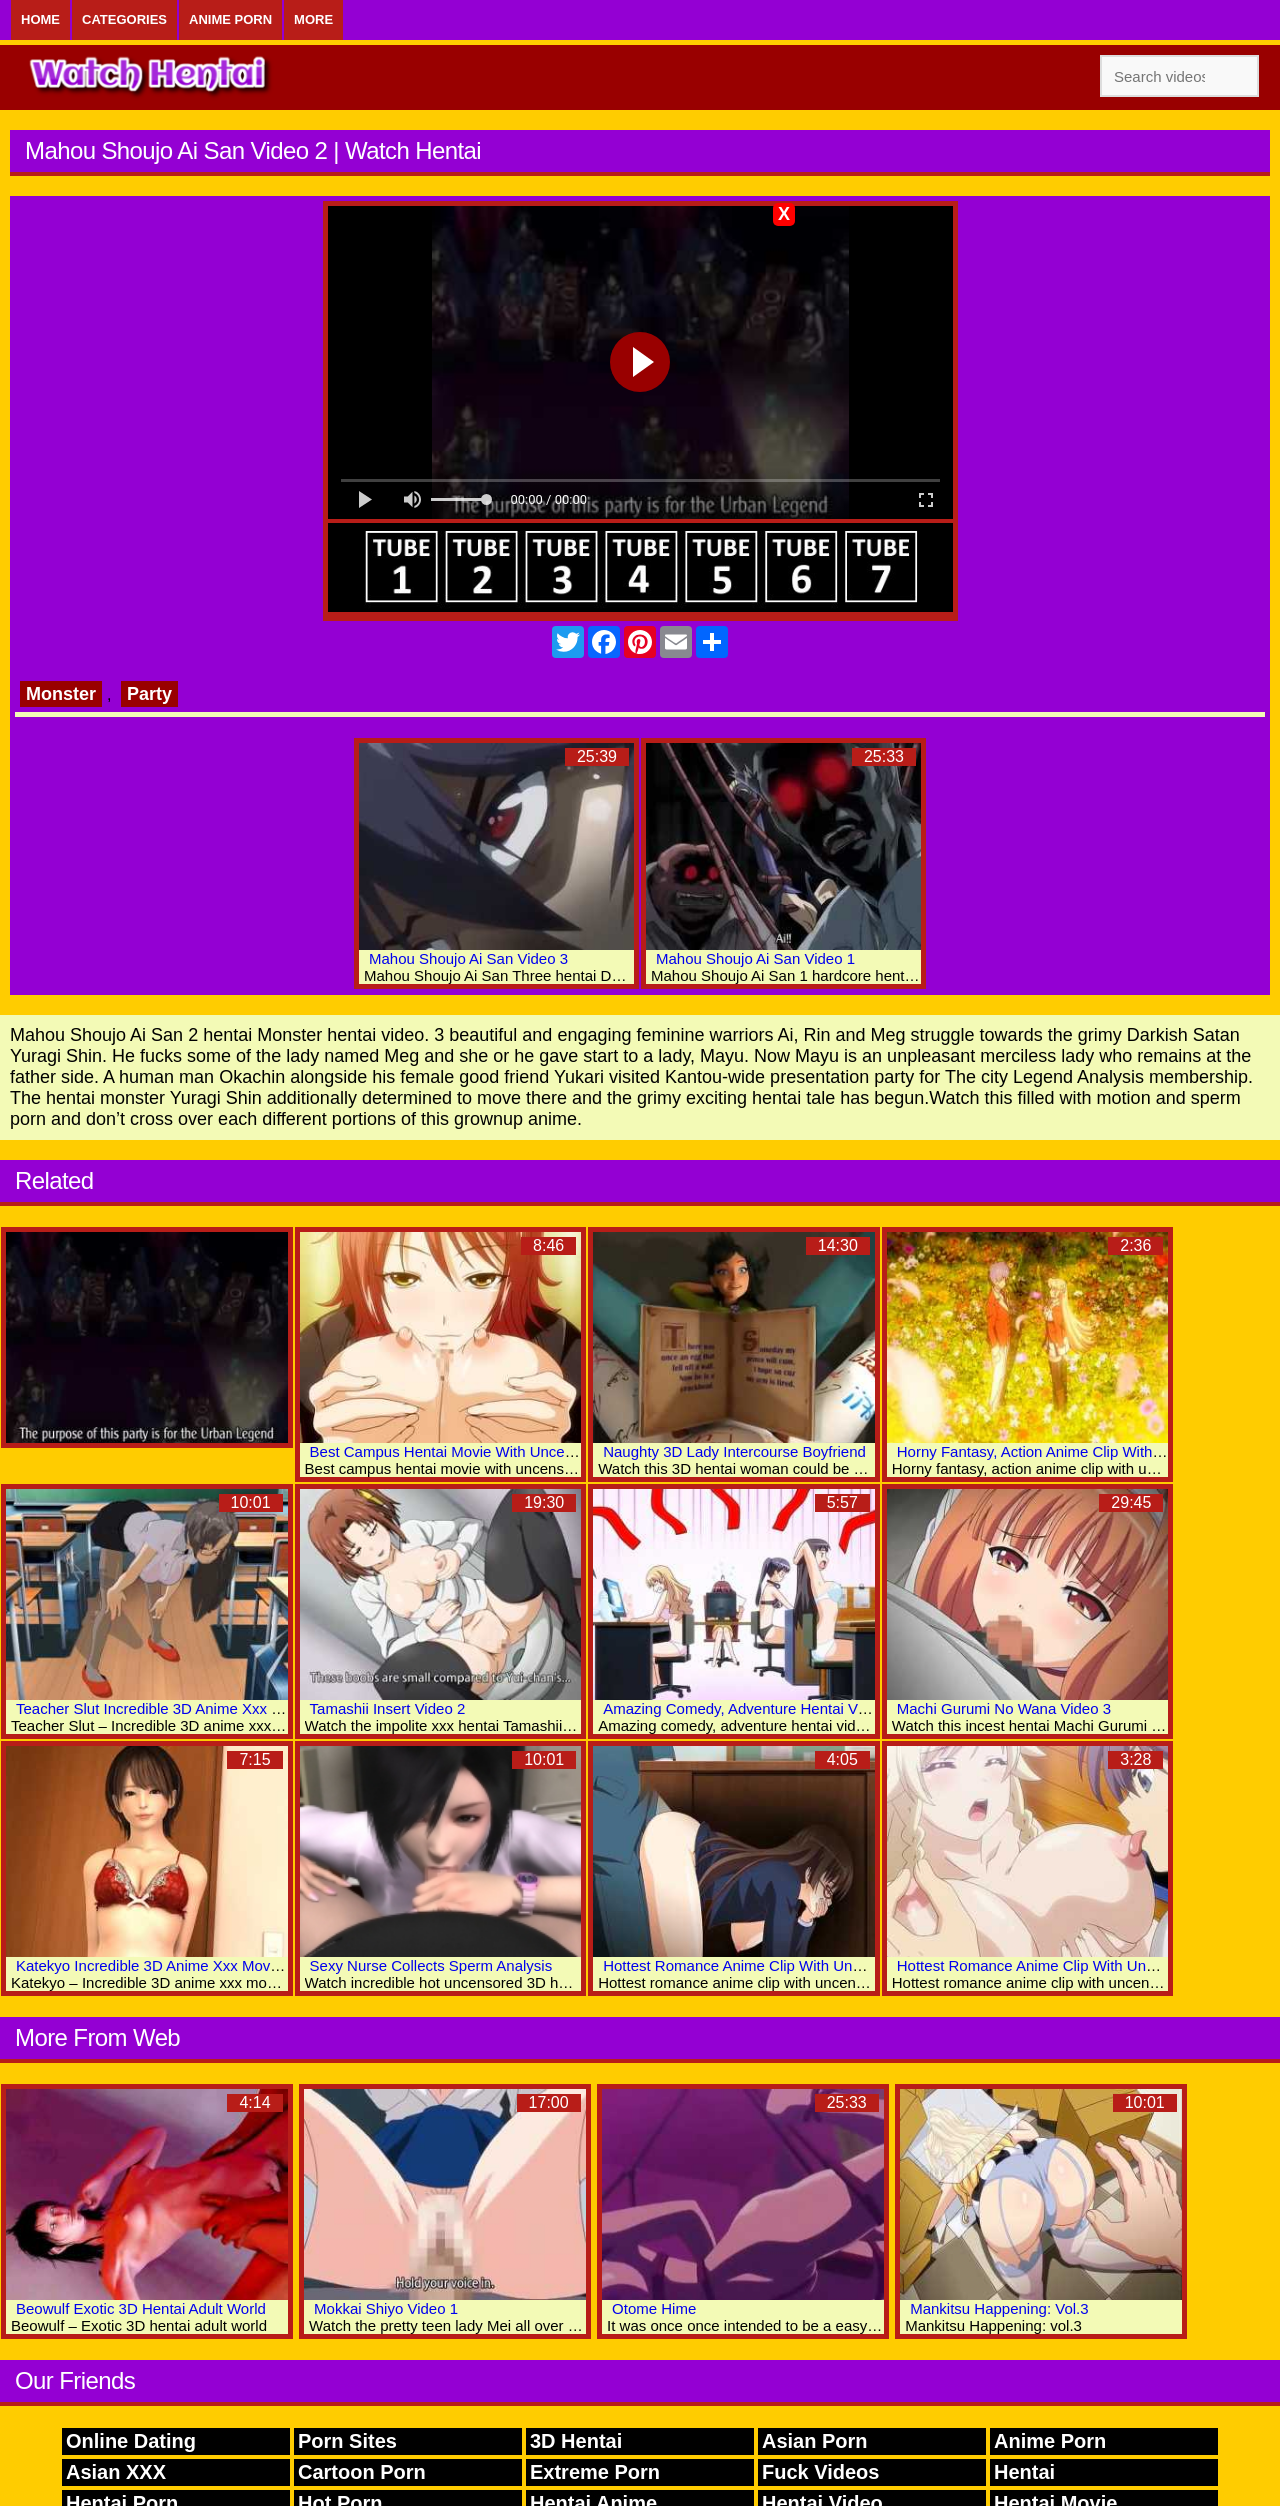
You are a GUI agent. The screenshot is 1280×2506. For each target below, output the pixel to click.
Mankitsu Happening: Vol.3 (999, 2308)
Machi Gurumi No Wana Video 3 (1004, 1708)
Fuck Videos (820, 2472)
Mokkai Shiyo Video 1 (386, 2308)
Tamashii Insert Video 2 (388, 1708)
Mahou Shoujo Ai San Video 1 (755, 958)
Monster (61, 694)
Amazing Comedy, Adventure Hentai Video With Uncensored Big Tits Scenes (858, 1708)
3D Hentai (576, 2441)
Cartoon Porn (362, 2472)
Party (149, 694)
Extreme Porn (595, 2472)
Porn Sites (347, 2441)
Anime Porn (230, 19)
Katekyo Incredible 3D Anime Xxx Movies (152, 1965)
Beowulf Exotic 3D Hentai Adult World (141, 2308)
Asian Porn (815, 2441)
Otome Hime (654, 2308)
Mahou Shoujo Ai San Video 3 (468, 958)
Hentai (1024, 2472)
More (313, 19)
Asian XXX (116, 2472)
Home (40, 19)
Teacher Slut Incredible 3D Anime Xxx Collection (176, 1708)
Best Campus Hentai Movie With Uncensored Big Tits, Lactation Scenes (549, 1451)
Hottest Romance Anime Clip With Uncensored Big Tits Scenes (812, 1965)
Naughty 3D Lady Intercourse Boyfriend (734, 1451)
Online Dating (131, 2441)
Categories (124, 19)
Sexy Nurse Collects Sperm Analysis (431, 1965)
